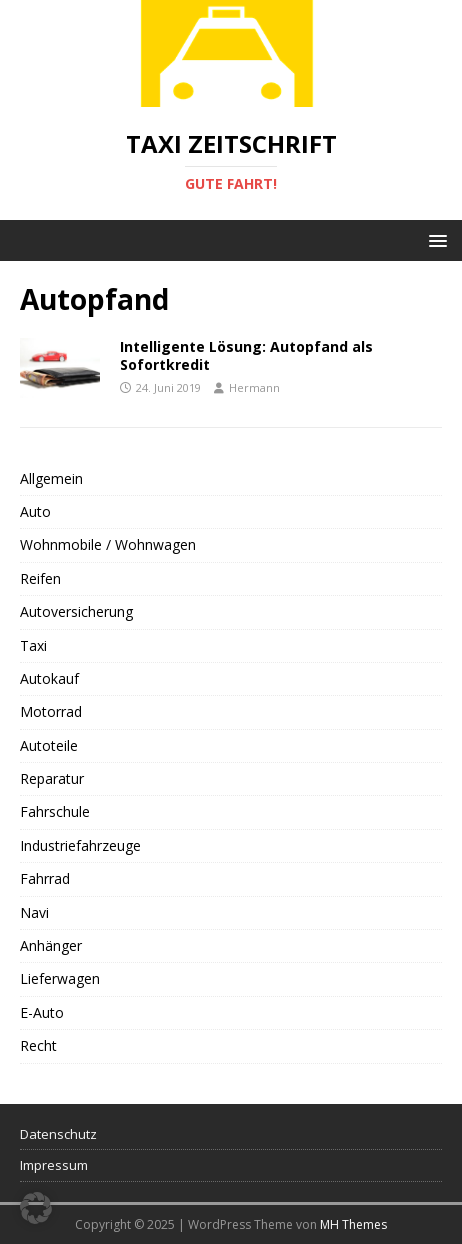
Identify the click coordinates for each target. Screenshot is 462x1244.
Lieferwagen (60, 978)
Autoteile (49, 745)
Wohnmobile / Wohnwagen (108, 544)
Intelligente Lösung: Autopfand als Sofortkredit (246, 355)
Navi (34, 912)
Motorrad (51, 711)
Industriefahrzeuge (80, 845)
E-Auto (42, 1012)
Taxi (33, 645)
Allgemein (51, 478)
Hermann (254, 387)
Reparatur (52, 778)
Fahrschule (55, 811)
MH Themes (353, 1224)
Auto (35, 511)
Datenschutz (58, 1134)
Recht (38, 1045)
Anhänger (51, 945)
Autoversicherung (76, 611)
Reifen (40, 578)
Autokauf (49, 678)
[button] (434, 239)
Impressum (54, 1165)
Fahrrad (45, 878)
